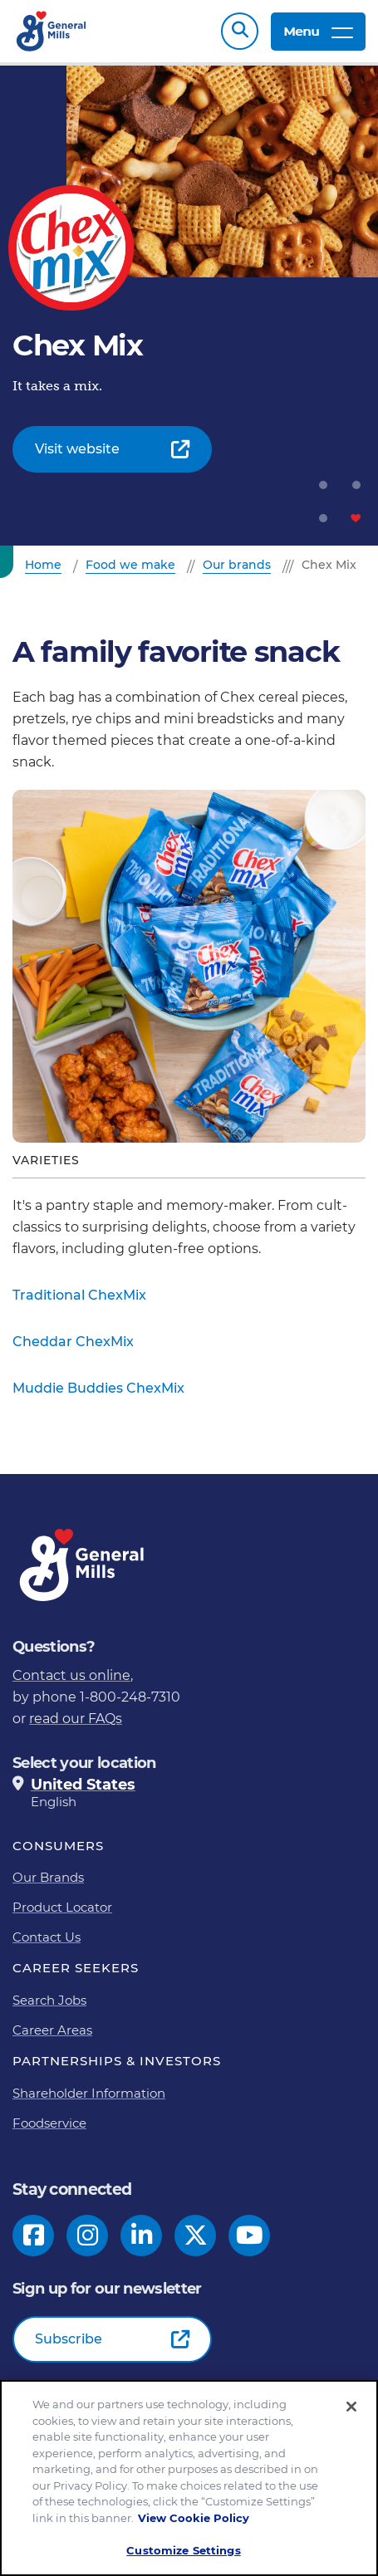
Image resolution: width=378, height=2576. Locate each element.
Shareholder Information (88, 2093)
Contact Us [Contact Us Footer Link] (46, 1937)
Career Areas (52, 2030)
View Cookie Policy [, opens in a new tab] (193, 2521)
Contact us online (71, 1675)
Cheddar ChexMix (73, 1341)
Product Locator (62, 1907)
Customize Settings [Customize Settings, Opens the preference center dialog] (183, 2554)
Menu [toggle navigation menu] (318, 31)
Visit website (77, 449)
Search (239, 31)
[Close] (351, 2410)
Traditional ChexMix (79, 1295)
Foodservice (49, 2123)
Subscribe (68, 2339)
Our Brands (48, 1877)
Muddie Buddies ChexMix (98, 1388)
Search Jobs (49, 2000)
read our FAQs (75, 1718)
